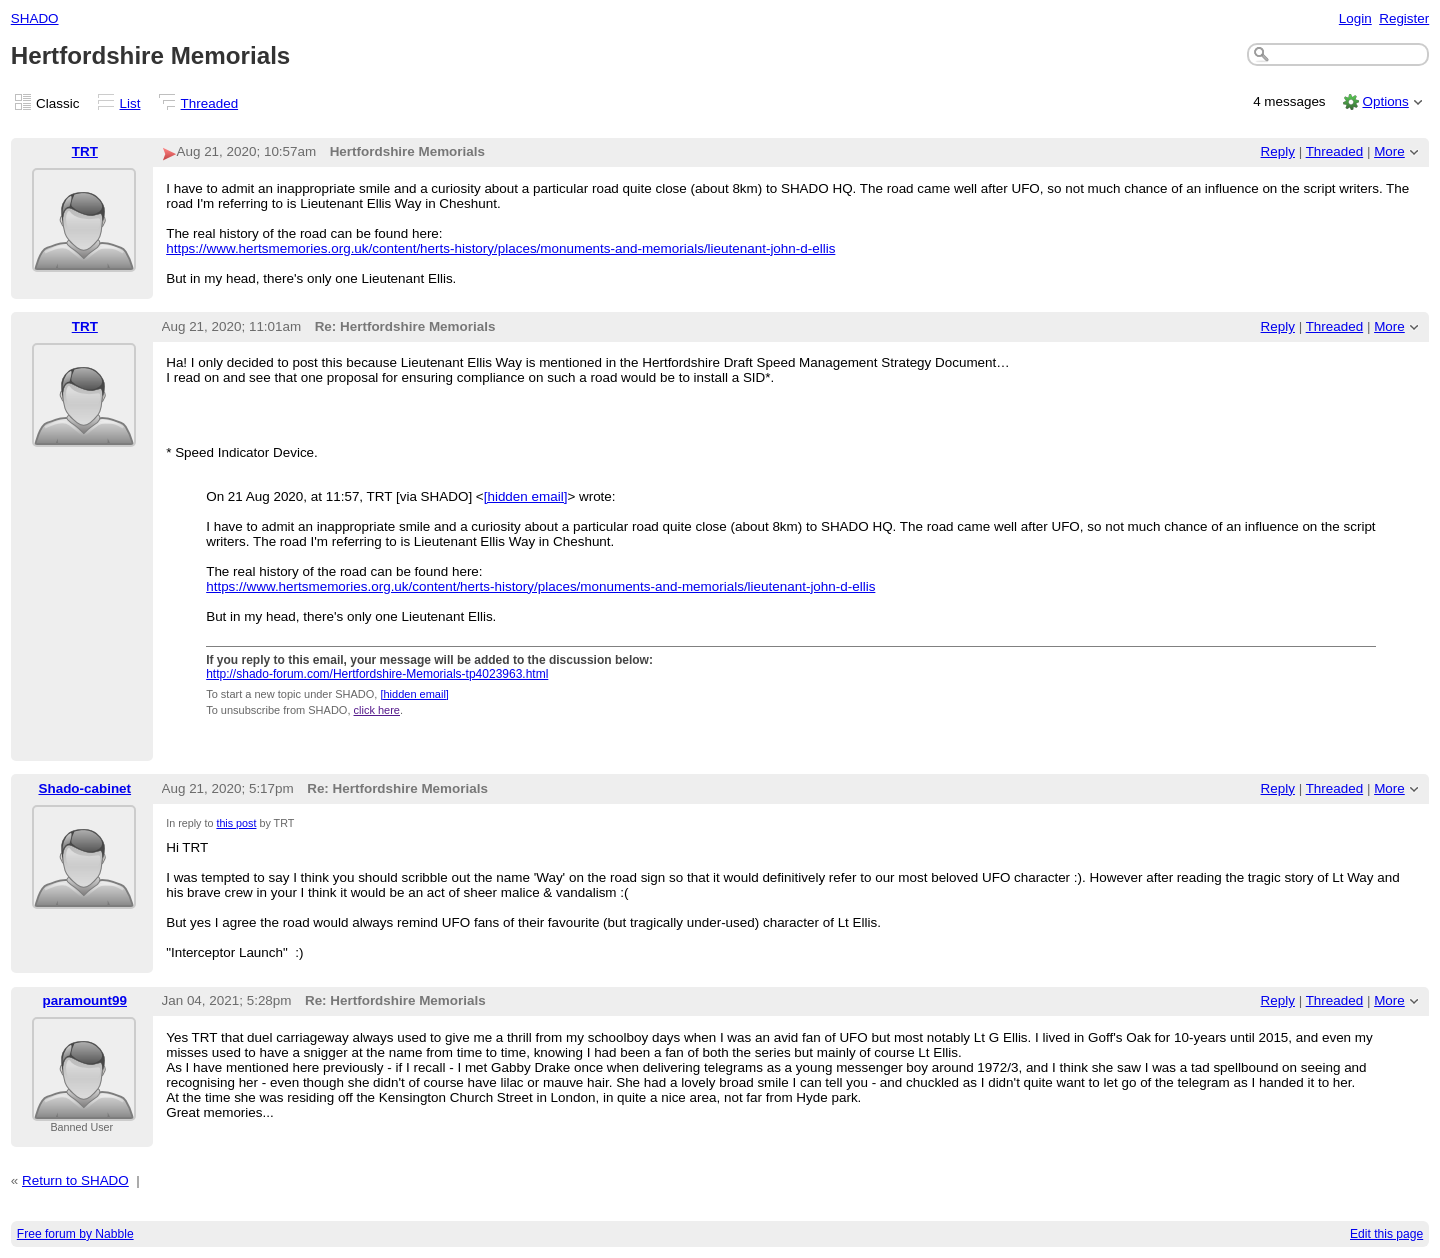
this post (236, 823)
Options (1385, 101)
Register (1404, 18)
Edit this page (1386, 1234)
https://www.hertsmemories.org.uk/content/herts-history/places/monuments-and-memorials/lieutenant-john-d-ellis (500, 248)
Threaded (210, 103)
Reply (1278, 151)
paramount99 (85, 1000)
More (1389, 151)
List (130, 103)
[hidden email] (526, 496)
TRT (85, 151)
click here (377, 710)
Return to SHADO (75, 1180)
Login (1355, 18)
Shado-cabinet (84, 788)
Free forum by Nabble (75, 1234)
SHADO (35, 18)
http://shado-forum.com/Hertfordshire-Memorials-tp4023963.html (377, 674)
